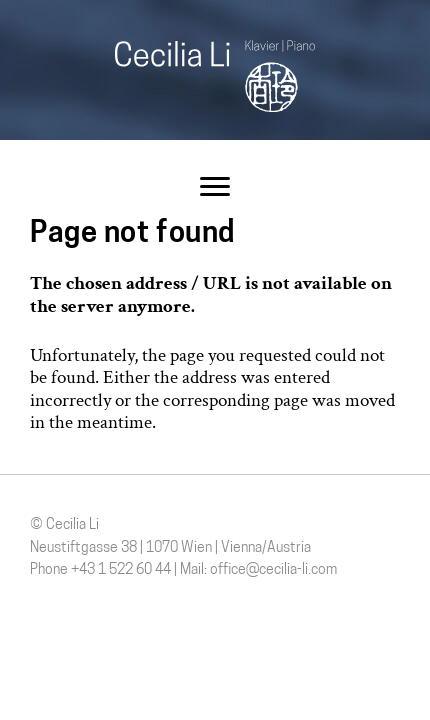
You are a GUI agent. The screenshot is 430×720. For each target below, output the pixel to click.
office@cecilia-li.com (273, 570)
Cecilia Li (215, 76)
